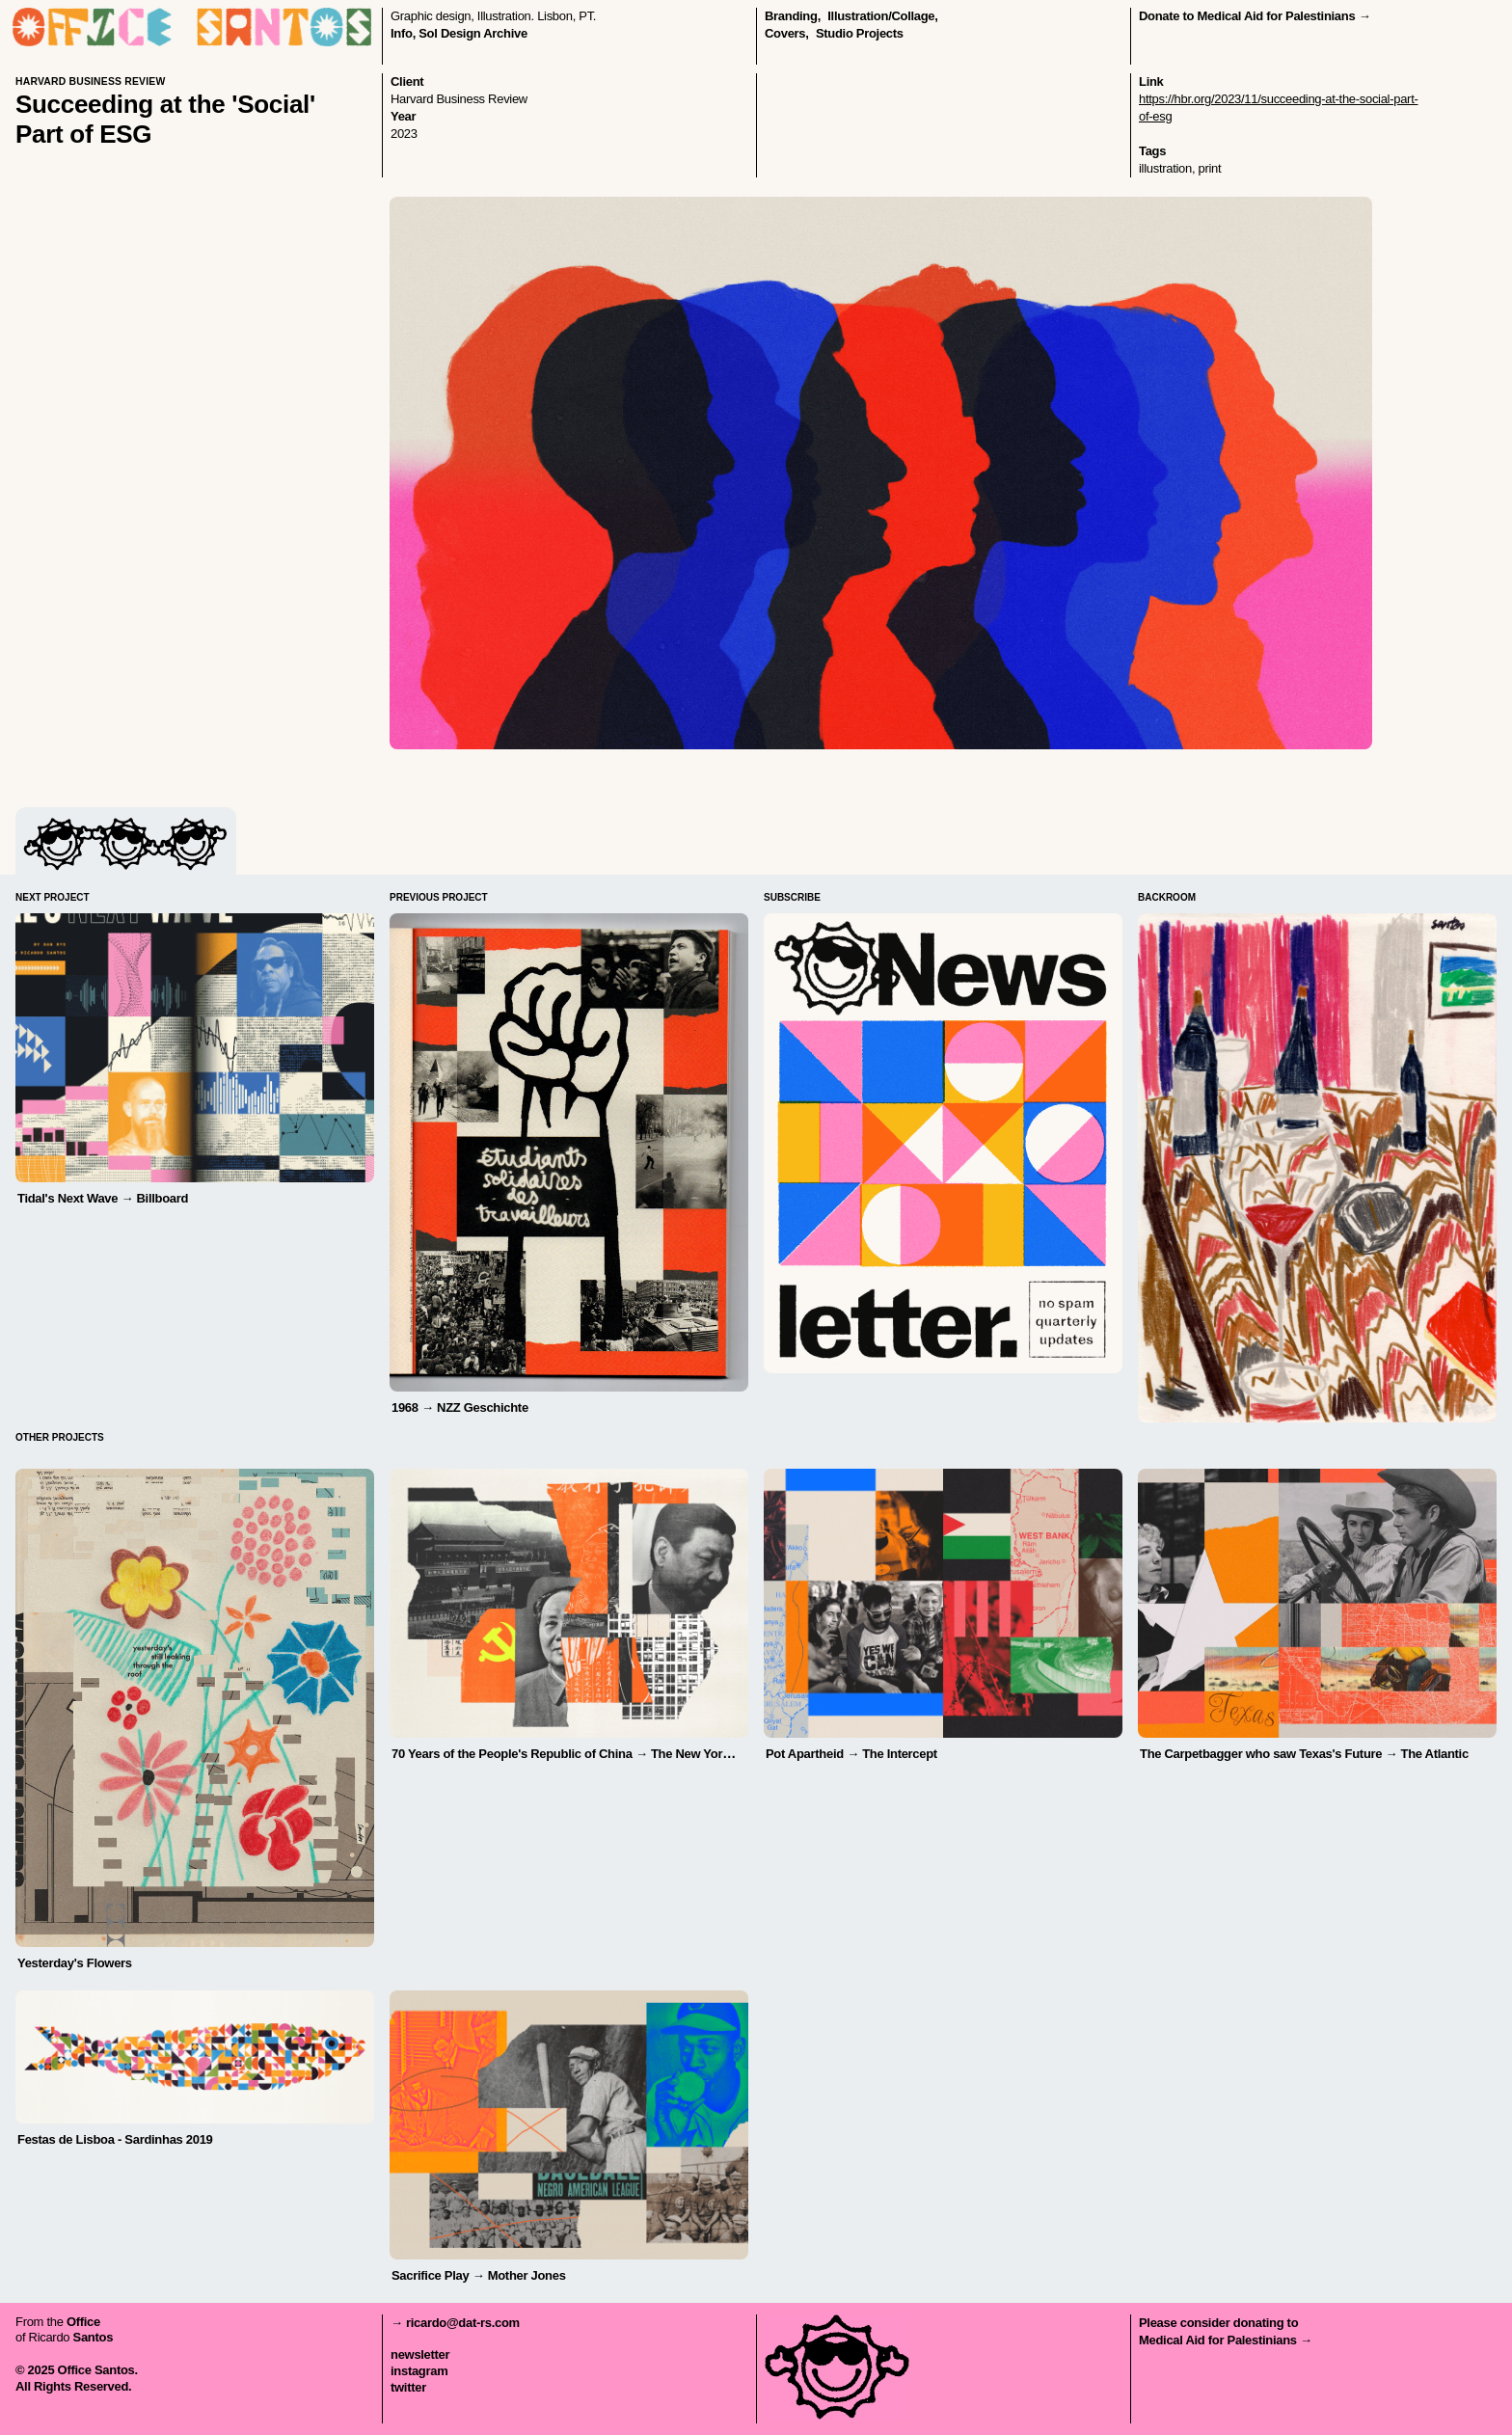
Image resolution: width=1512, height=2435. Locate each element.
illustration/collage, (882, 16)
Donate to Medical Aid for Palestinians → (1254, 16)
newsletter (420, 2354)
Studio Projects (860, 33)
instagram (419, 2371)
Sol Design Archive (472, 33)
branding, (793, 16)
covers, (787, 33)
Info (402, 33)
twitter (408, 2387)
